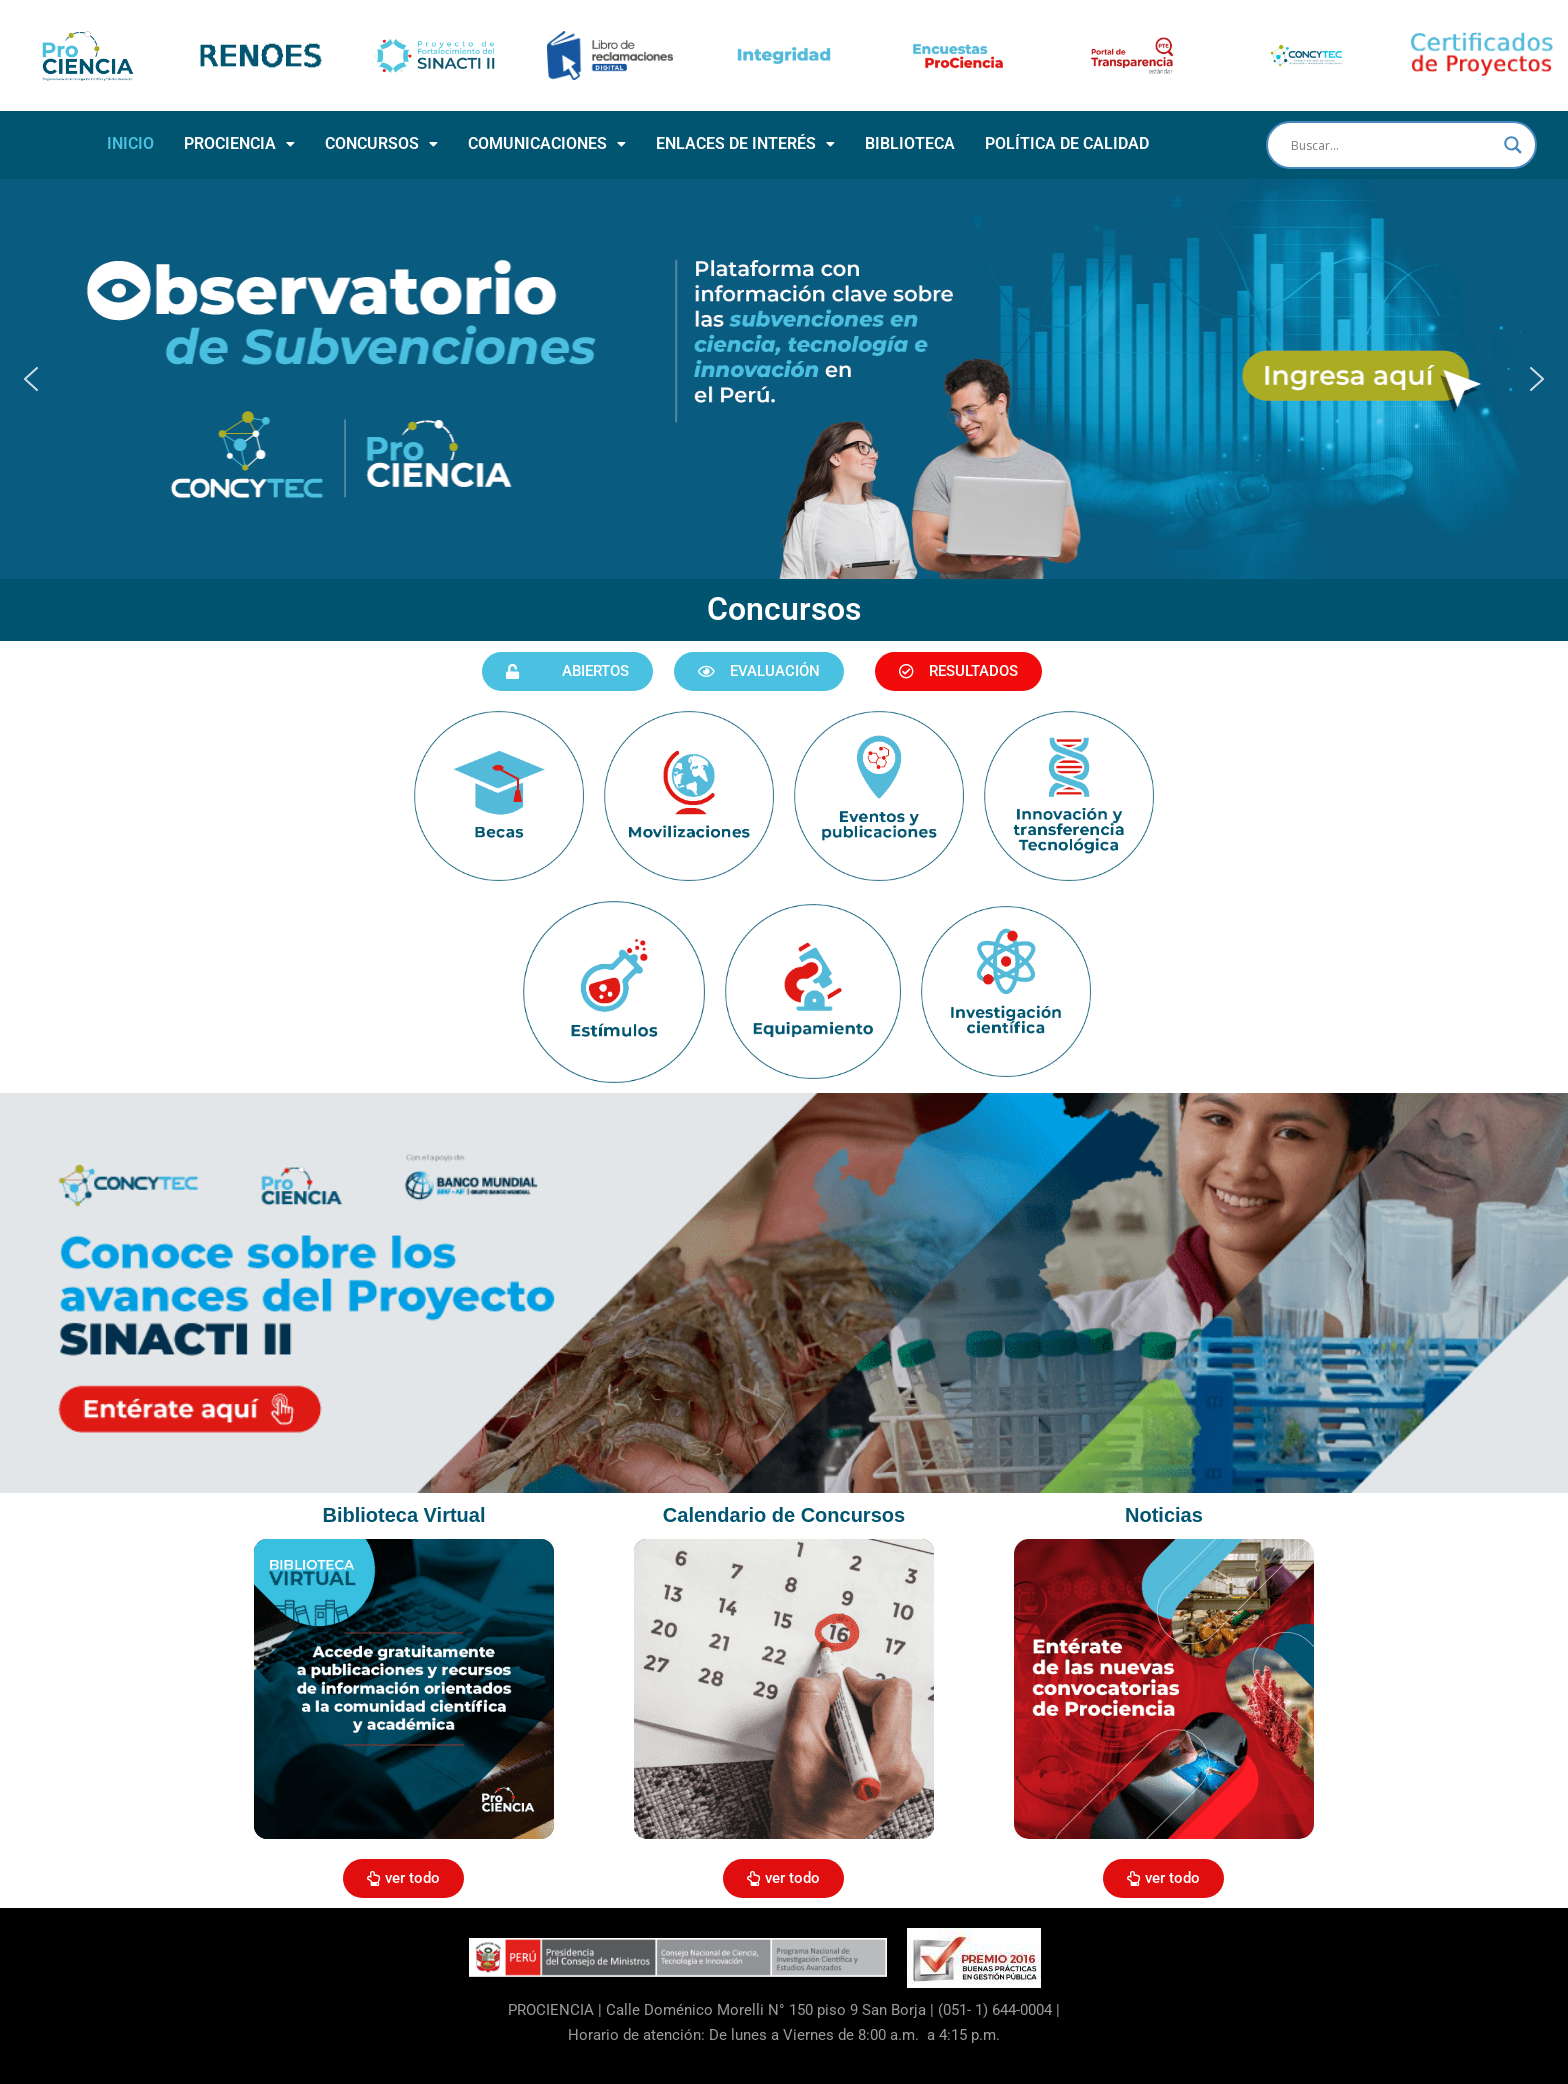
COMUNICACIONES (547, 143)
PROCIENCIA (239, 143)
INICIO (130, 143)
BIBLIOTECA (910, 143)
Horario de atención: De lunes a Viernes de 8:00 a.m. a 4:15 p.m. (784, 2035)
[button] (239, 144)
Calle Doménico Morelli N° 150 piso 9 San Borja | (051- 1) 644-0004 (829, 2010)
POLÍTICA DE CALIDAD (1067, 143)
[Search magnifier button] (1513, 145)
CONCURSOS (381, 143)
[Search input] (1393, 145)
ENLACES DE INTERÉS (745, 143)
